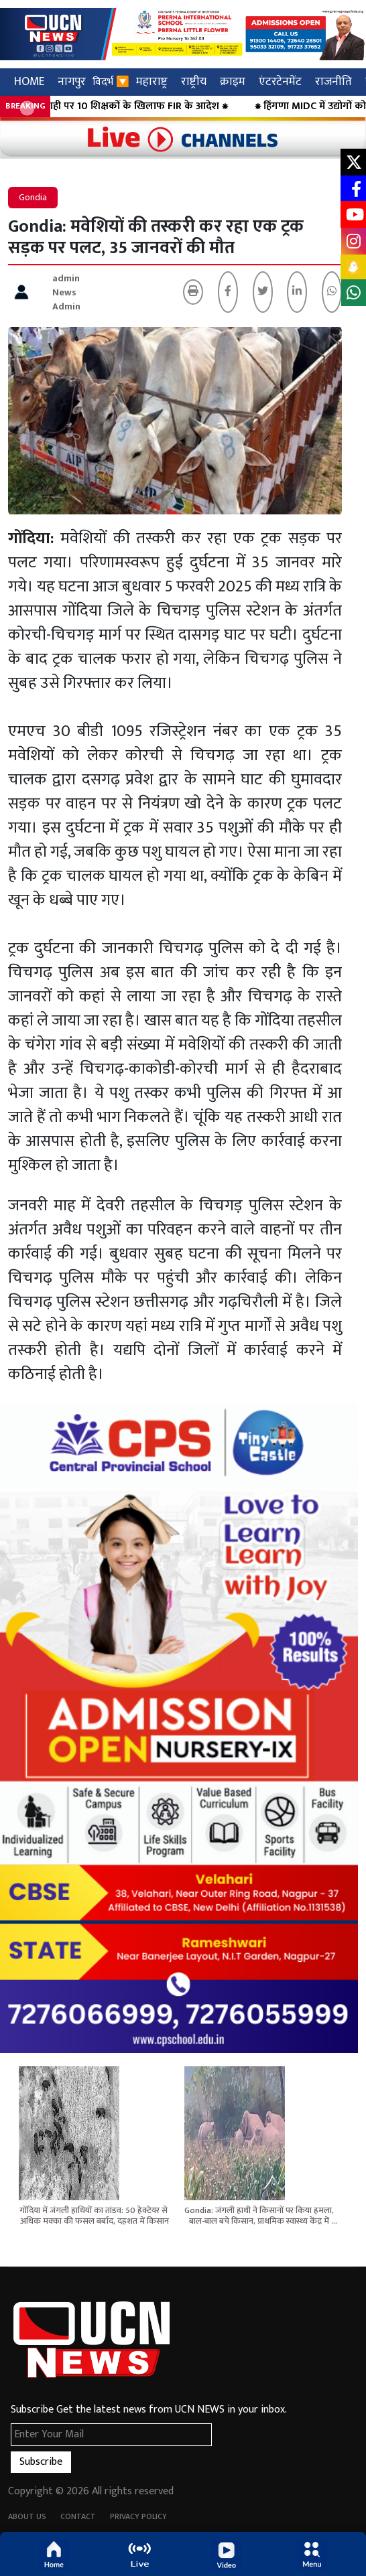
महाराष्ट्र (152, 81)
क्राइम (232, 81)
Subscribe (40, 2462)
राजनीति (333, 81)
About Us (27, 2516)
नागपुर (72, 81)
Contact (78, 2516)
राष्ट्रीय (193, 81)
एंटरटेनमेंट (280, 81)
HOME (29, 81)
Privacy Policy (138, 2516)
